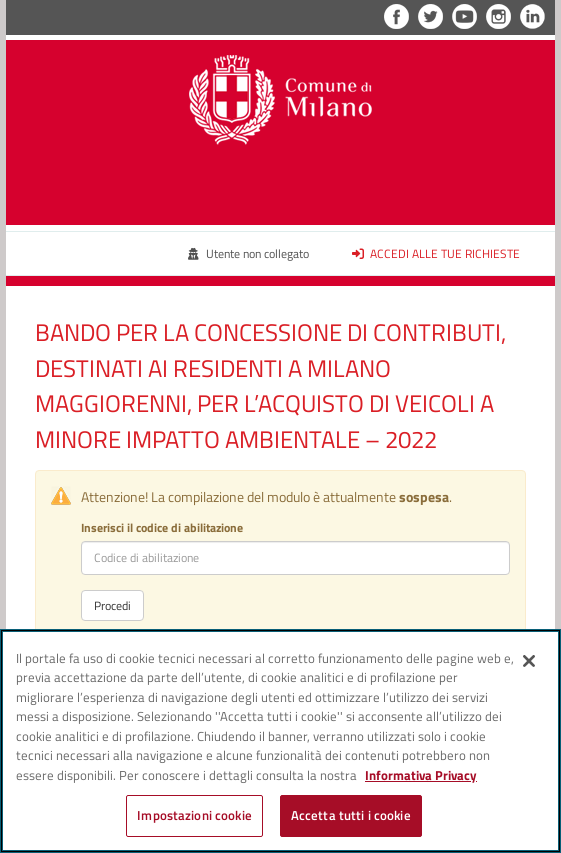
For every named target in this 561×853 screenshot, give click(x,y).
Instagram (498, 16)
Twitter (430, 16)
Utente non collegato (248, 253)
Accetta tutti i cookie (351, 815)
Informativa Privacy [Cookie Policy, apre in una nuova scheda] (421, 775)
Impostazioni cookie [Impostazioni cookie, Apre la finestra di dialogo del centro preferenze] (194, 815)
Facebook (396, 16)
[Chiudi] (529, 661)
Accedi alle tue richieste (436, 253)
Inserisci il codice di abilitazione (162, 527)
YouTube (464, 16)
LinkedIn (532, 16)
